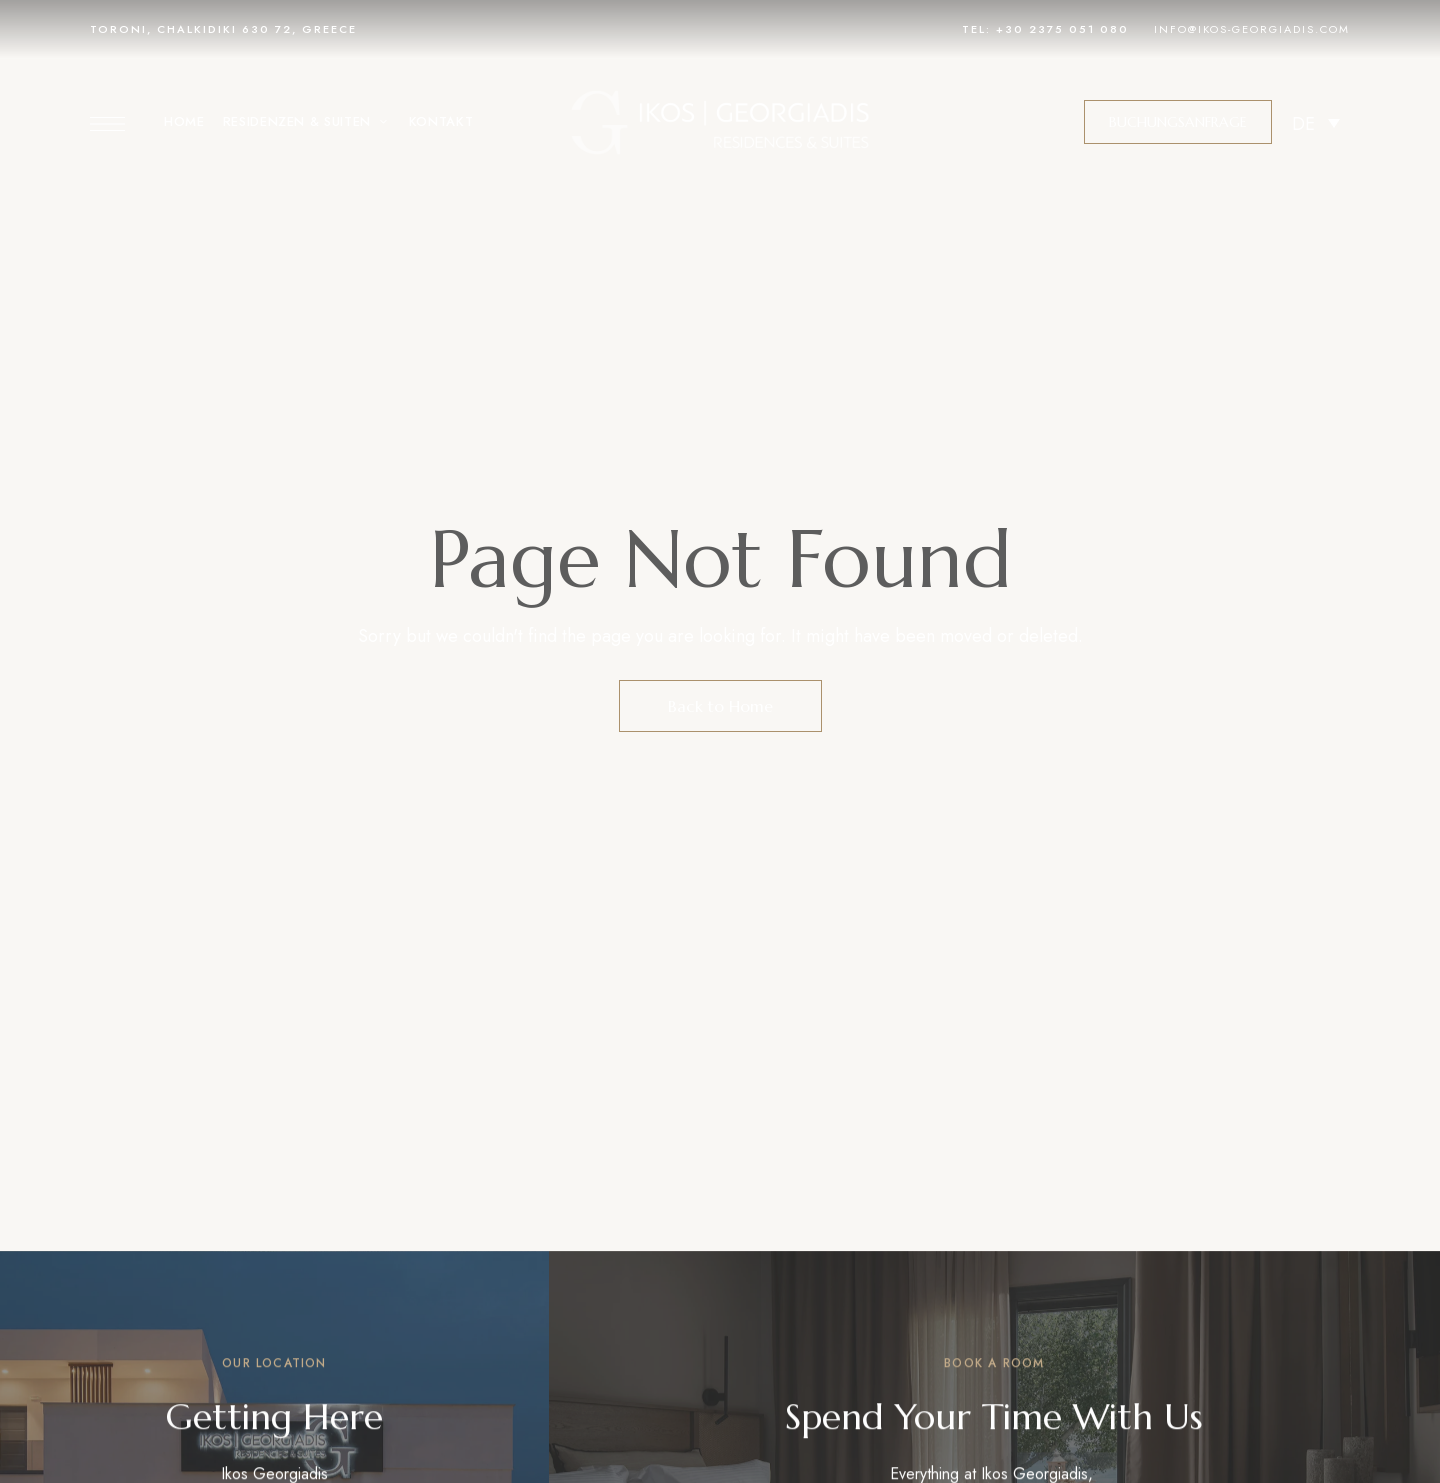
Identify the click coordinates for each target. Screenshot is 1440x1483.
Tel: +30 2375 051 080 (1045, 29)
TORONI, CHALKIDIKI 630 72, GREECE (223, 29)
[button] (1178, 122)
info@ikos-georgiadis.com (1252, 29)
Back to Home (720, 706)
